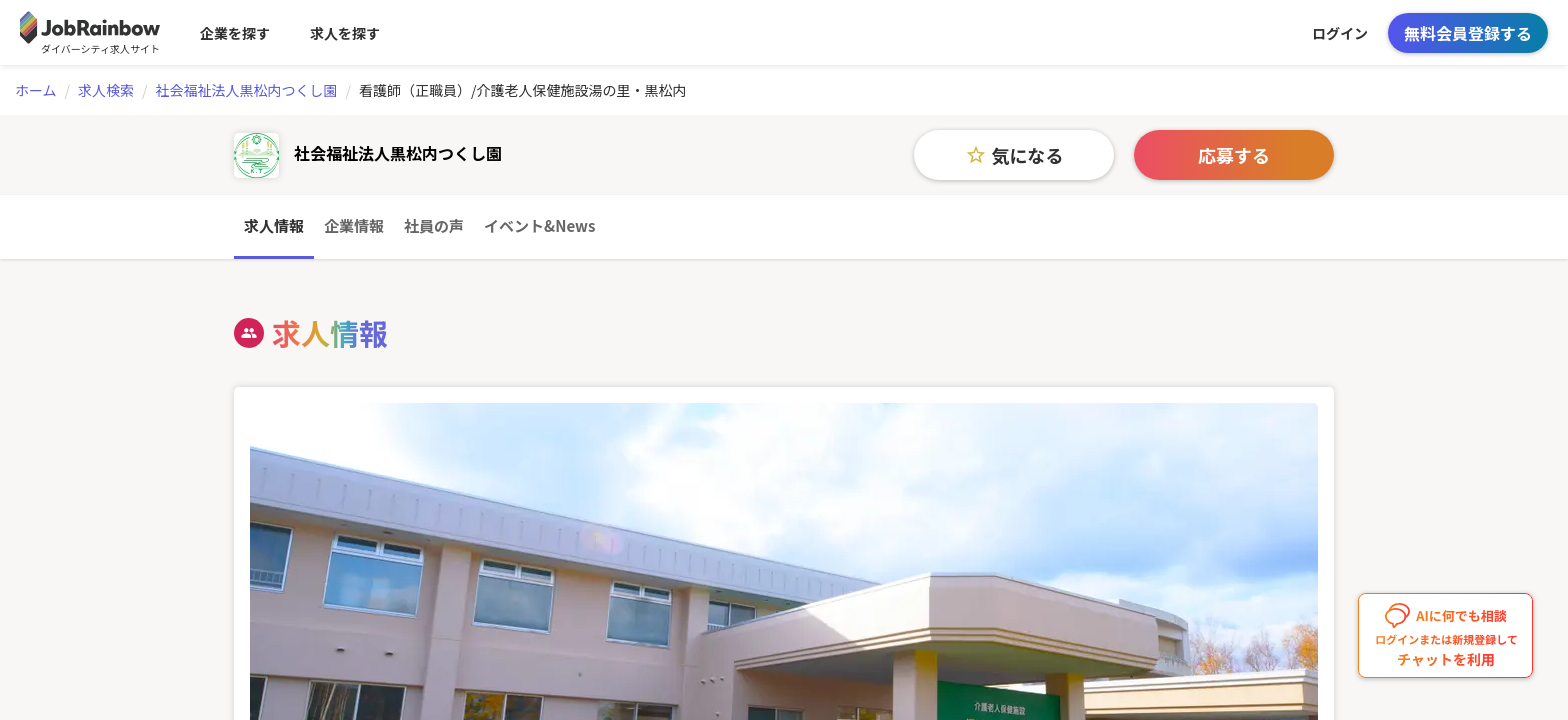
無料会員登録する (1468, 33)
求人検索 (106, 90)
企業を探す (235, 33)
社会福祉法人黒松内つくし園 (247, 90)
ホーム (36, 90)
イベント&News (539, 225)
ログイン (1340, 33)
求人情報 (274, 225)
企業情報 (354, 225)
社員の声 (434, 225)
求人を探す (345, 33)
